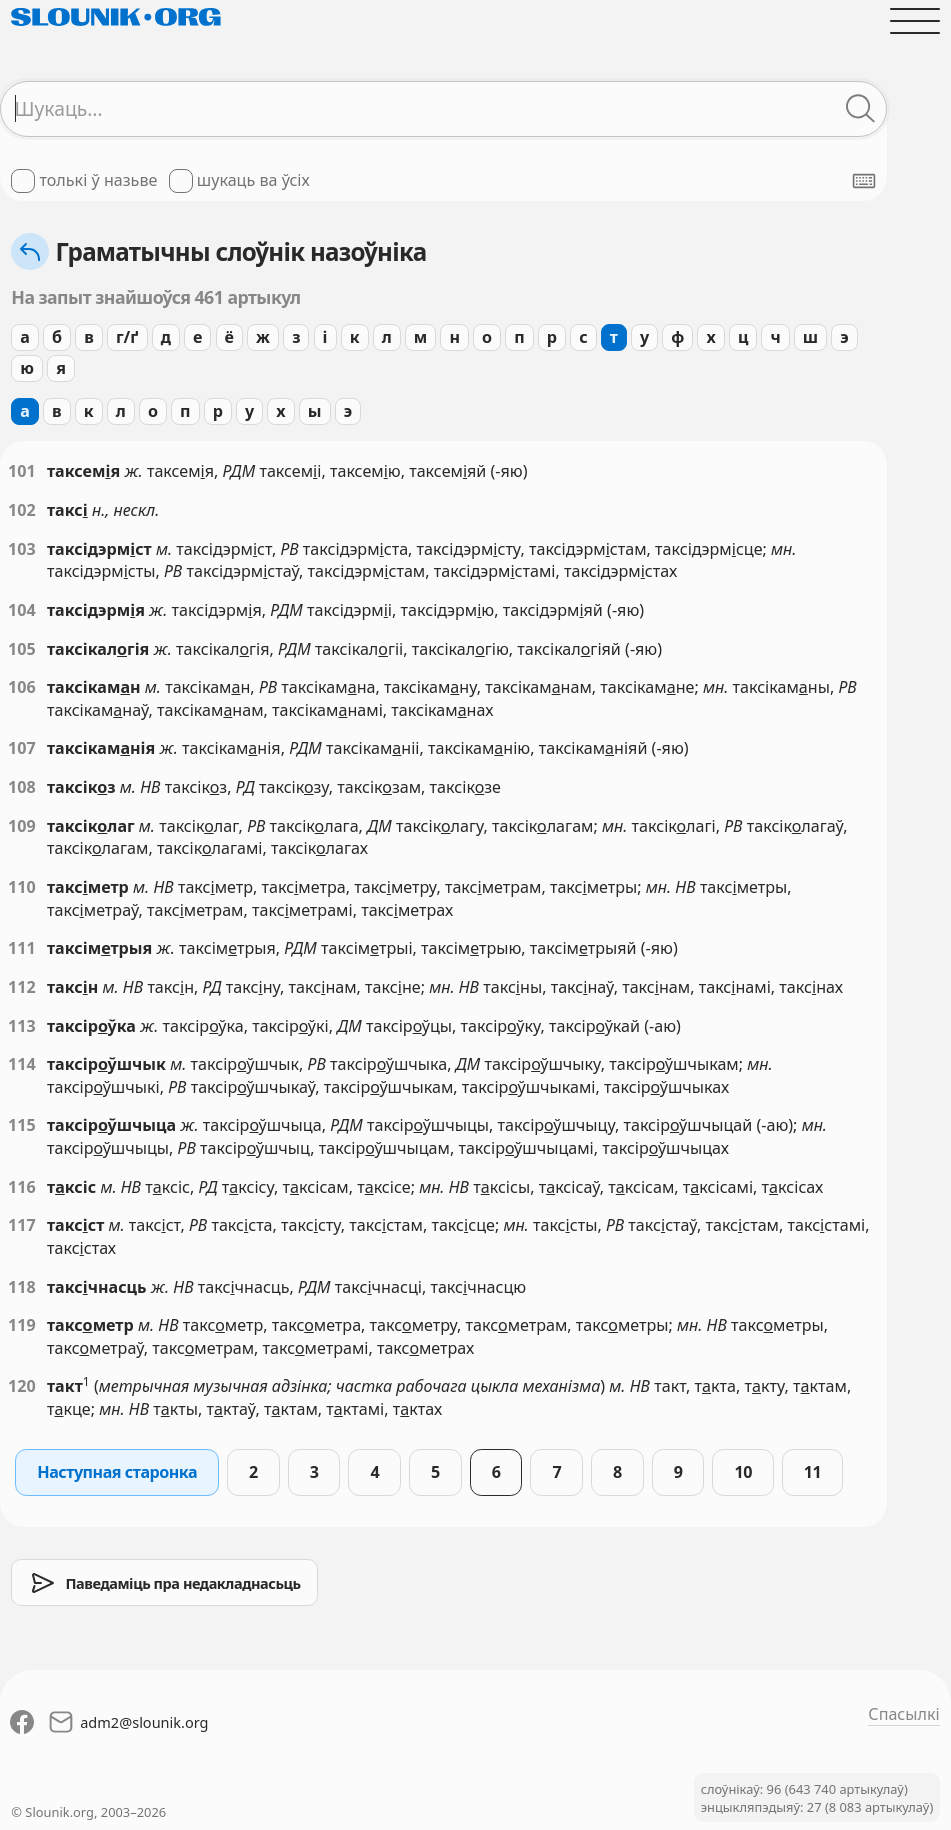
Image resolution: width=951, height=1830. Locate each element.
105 (22, 649)
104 (22, 610)
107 (22, 748)
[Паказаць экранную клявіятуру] (864, 181)
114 (22, 1064)
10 (742, 1472)
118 (22, 1287)
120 (22, 1386)
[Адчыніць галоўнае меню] (914, 21)
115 (22, 1125)
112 (22, 987)
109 (22, 826)
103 (22, 549)
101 (22, 471)
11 (812, 1472)
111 (22, 948)
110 (22, 887)
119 (22, 1325)
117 (22, 1225)
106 (22, 687)
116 (22, 1187)
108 (22, 787)
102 (22, 510)
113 (22, 1026)
